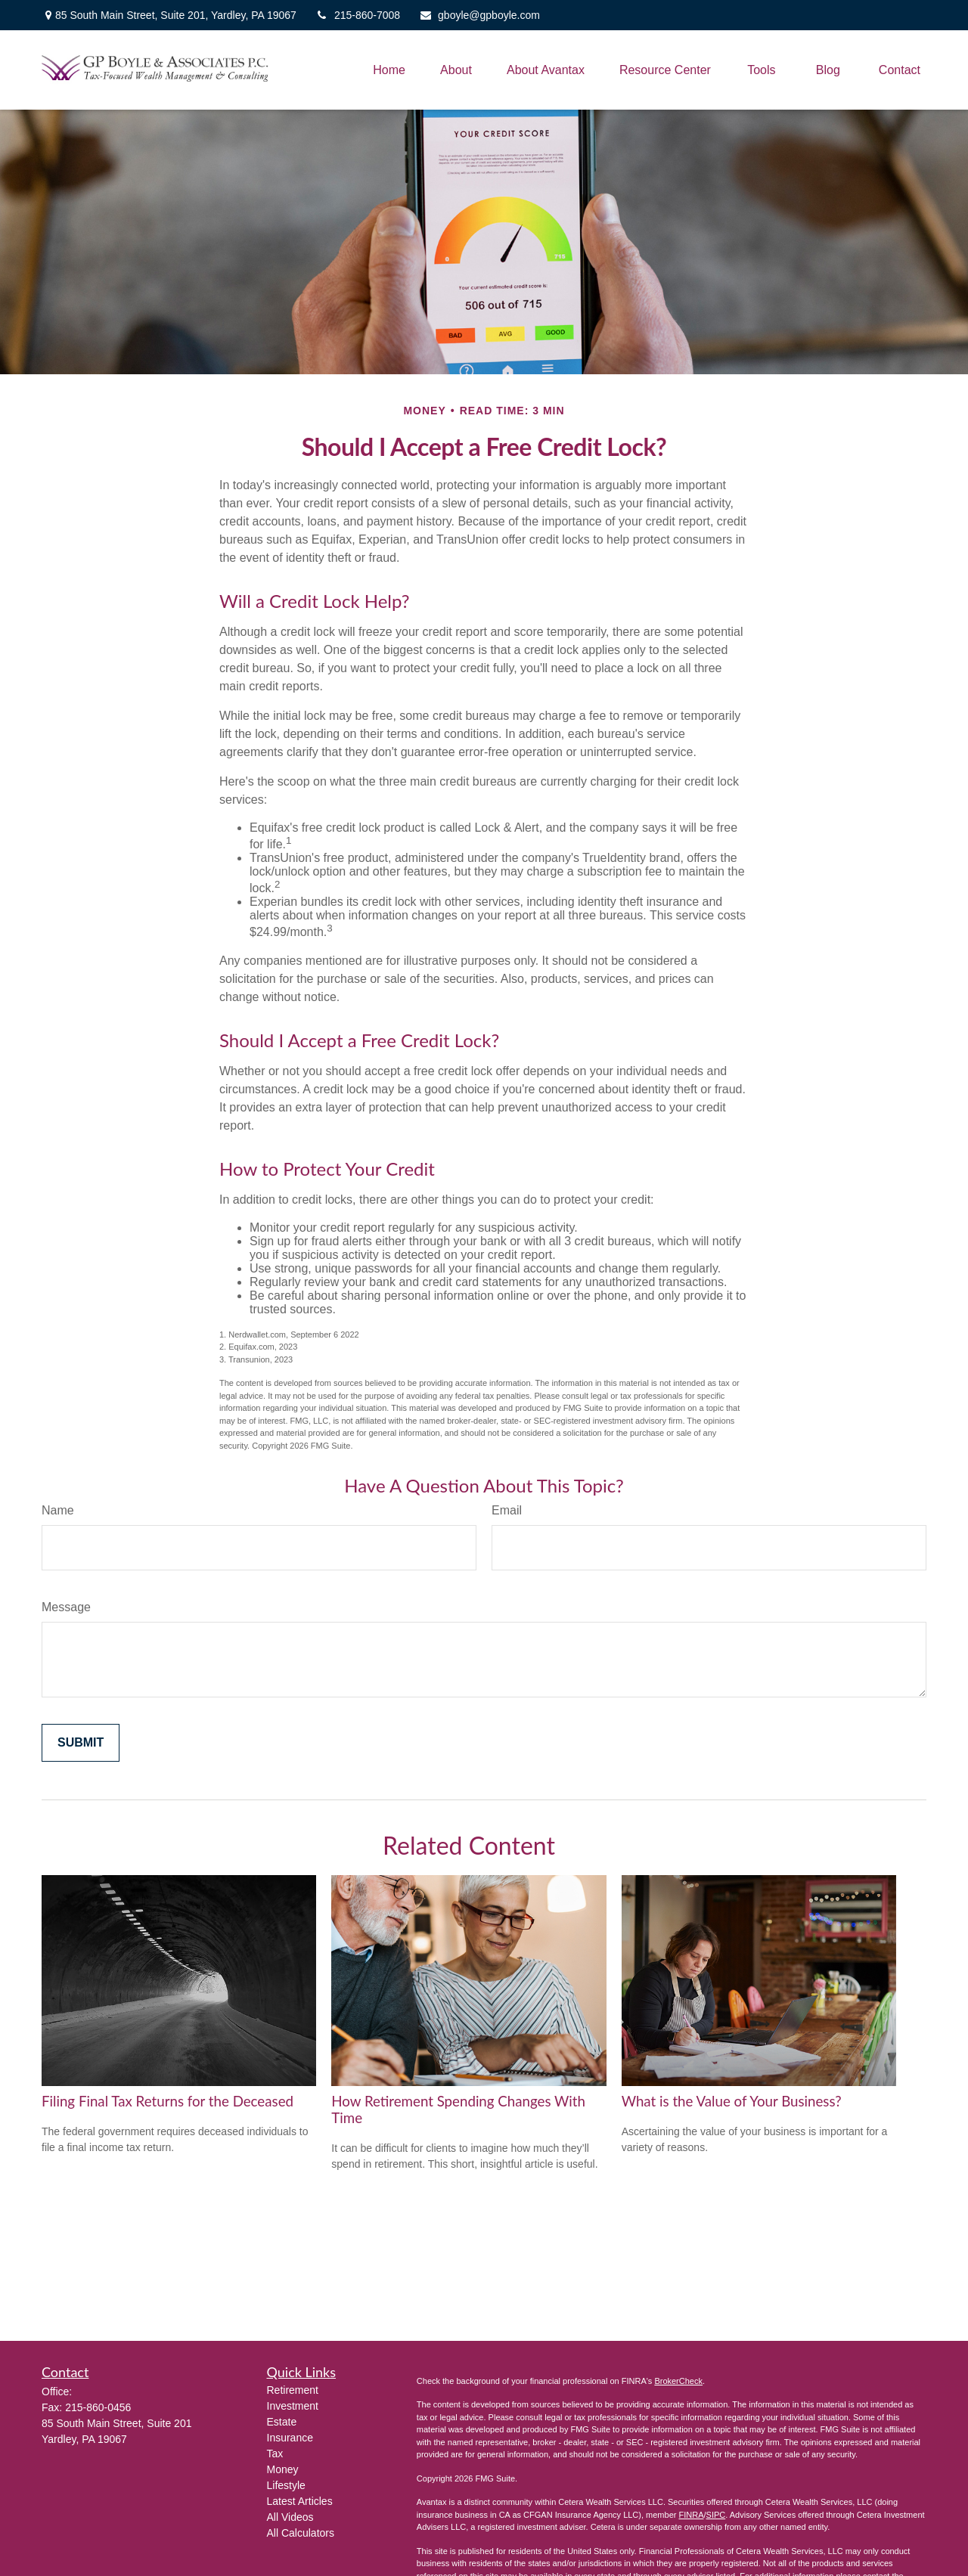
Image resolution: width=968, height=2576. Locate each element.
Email (507, 1510)
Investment (292, 2406)
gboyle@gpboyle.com (479, 15)
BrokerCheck (678, 2380)
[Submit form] (80, 1743)
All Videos (290, 2517)
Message (66, 1607)
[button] (389, 70)
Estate (282, 2422)
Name (58, 1510)
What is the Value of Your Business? (732, 2101)
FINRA (690, 2514)
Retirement (292, 2390)
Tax (275, 2453)
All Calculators (300, 2533)
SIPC (716, 2514)
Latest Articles (300, 2501)
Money (283, 2469)
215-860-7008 (357, 15)
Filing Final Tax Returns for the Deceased (167, 2101)
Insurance (290, 2438)
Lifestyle (286, 2485)
